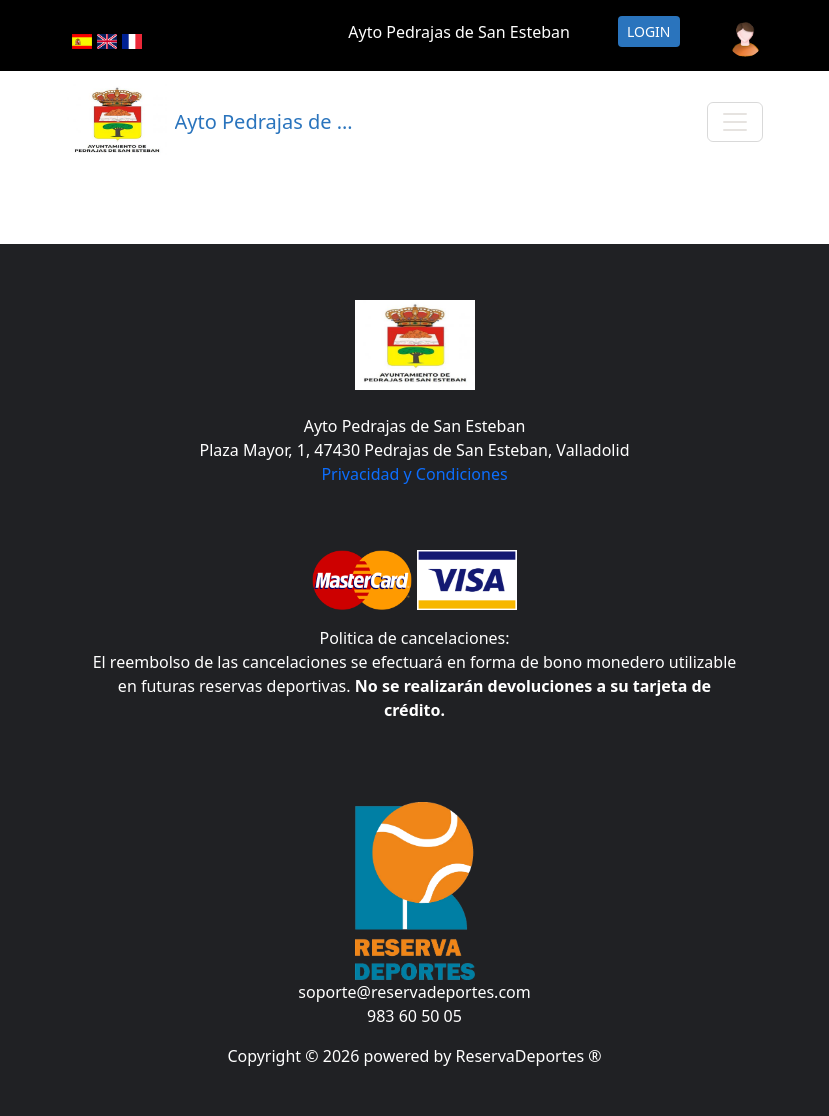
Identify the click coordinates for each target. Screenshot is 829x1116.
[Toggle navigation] (735, 122)
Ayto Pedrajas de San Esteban (459, 32)
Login (649, 31)
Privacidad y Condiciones (414, 474)
